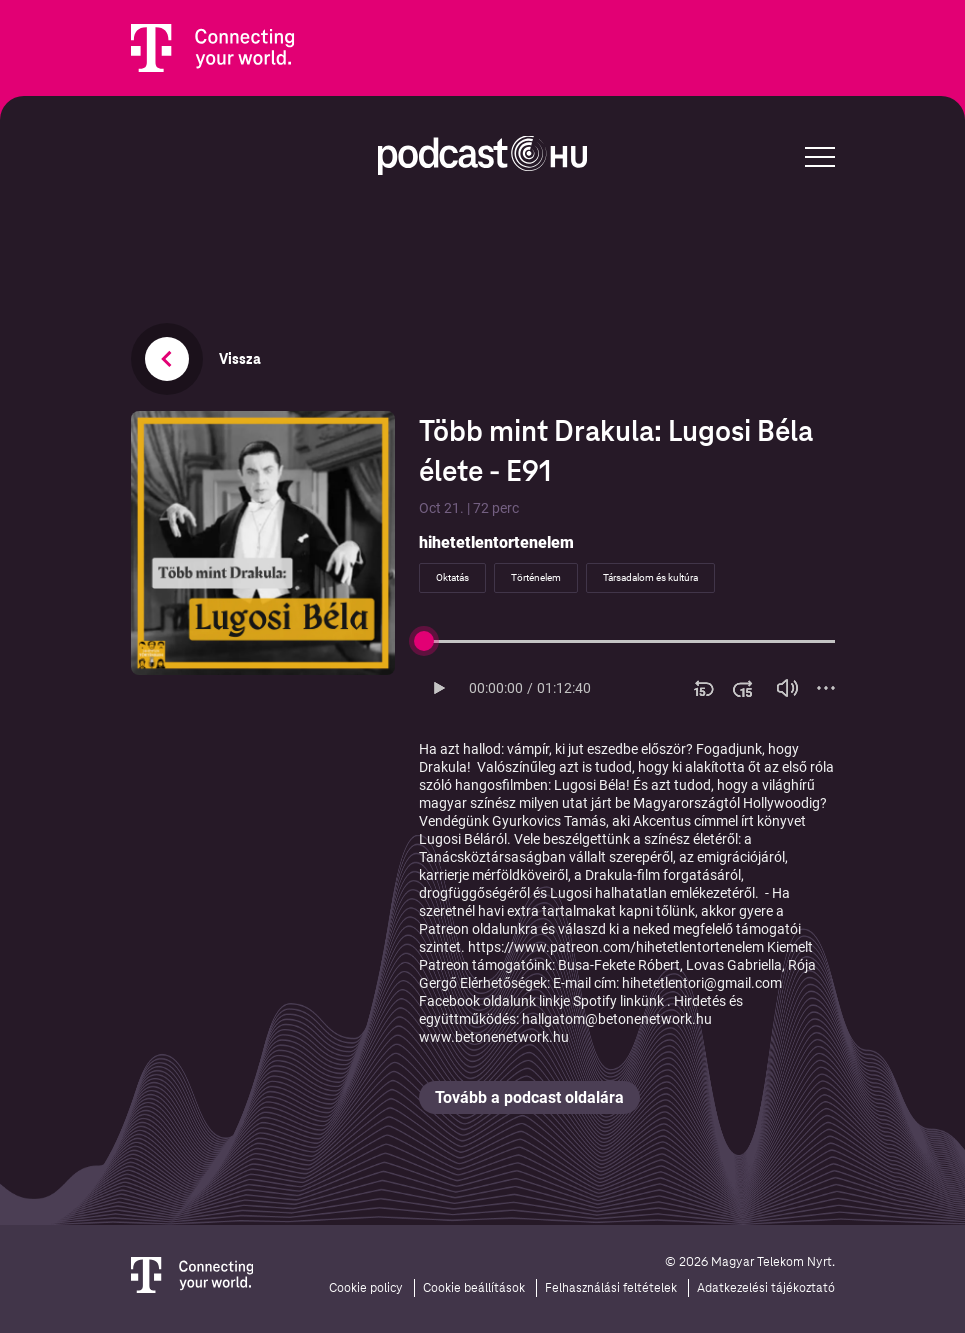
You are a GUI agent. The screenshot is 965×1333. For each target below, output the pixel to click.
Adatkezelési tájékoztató (766, 1288)
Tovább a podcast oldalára (529, 1097)
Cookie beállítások (474, 1288)
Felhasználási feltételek (611, 1288)
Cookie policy (366, 1288)
